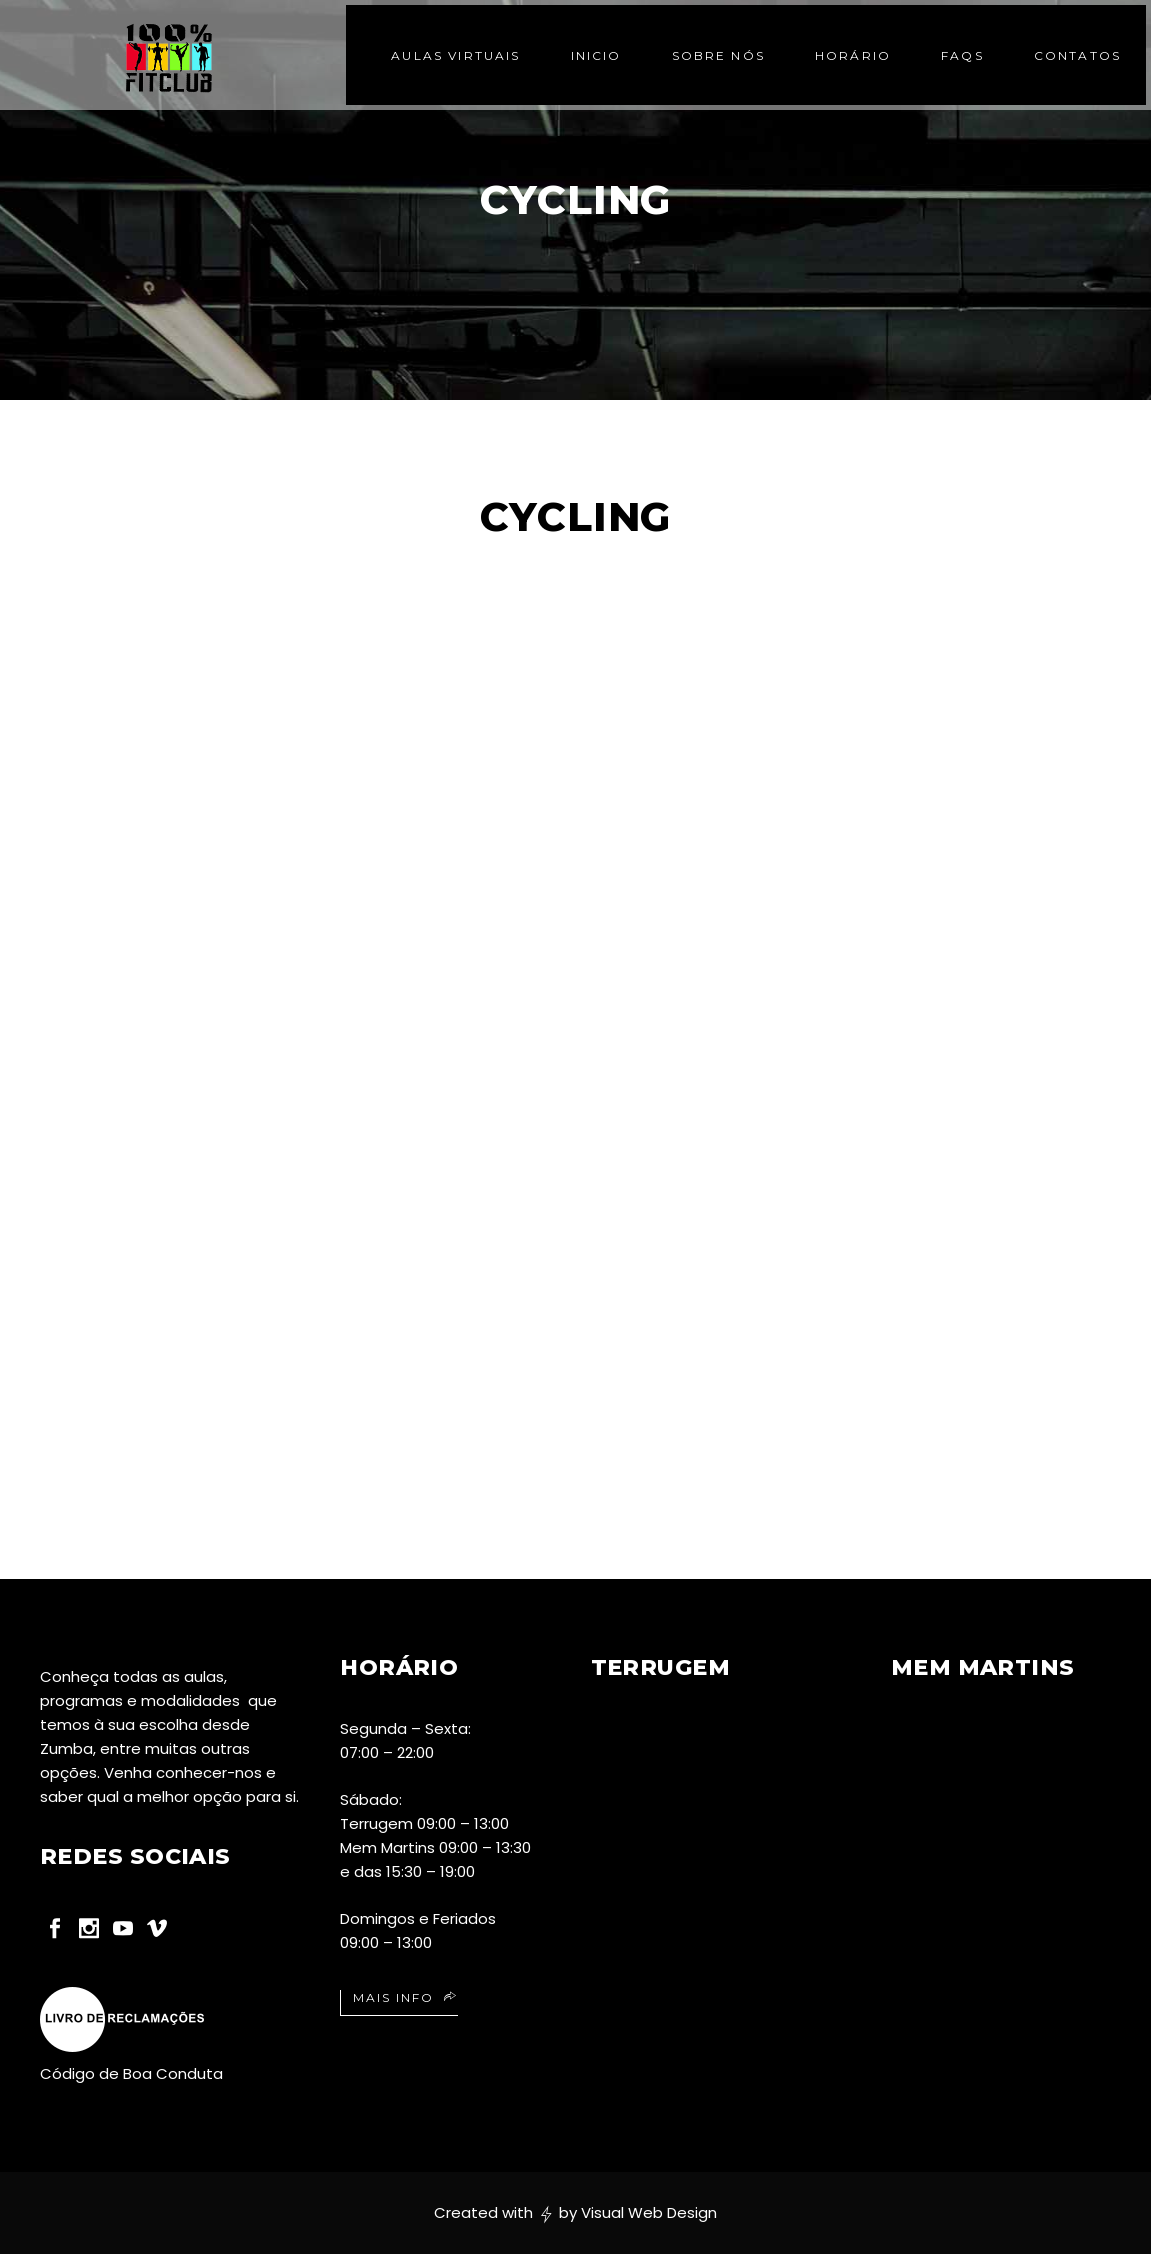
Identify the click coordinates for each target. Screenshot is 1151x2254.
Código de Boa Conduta (131, 2073)
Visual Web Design (649, 2212)
